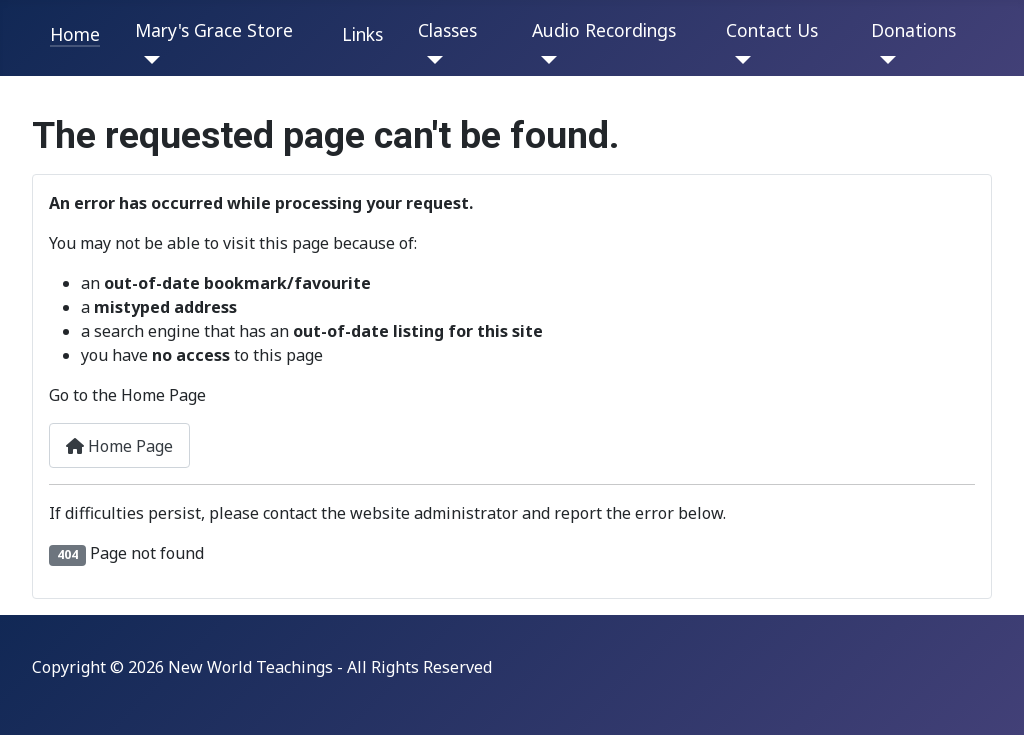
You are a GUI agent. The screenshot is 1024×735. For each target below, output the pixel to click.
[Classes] (430, 60)
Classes (447, 30)
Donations (913, 30)
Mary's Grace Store (214, 30)
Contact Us (772, 30)
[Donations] (883, 60)
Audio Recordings (604, 30)
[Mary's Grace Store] (147, 60)
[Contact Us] (738, 60)
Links (362, 34)
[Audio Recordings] (544, 60)
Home (75, 34)
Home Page (119, 446)
